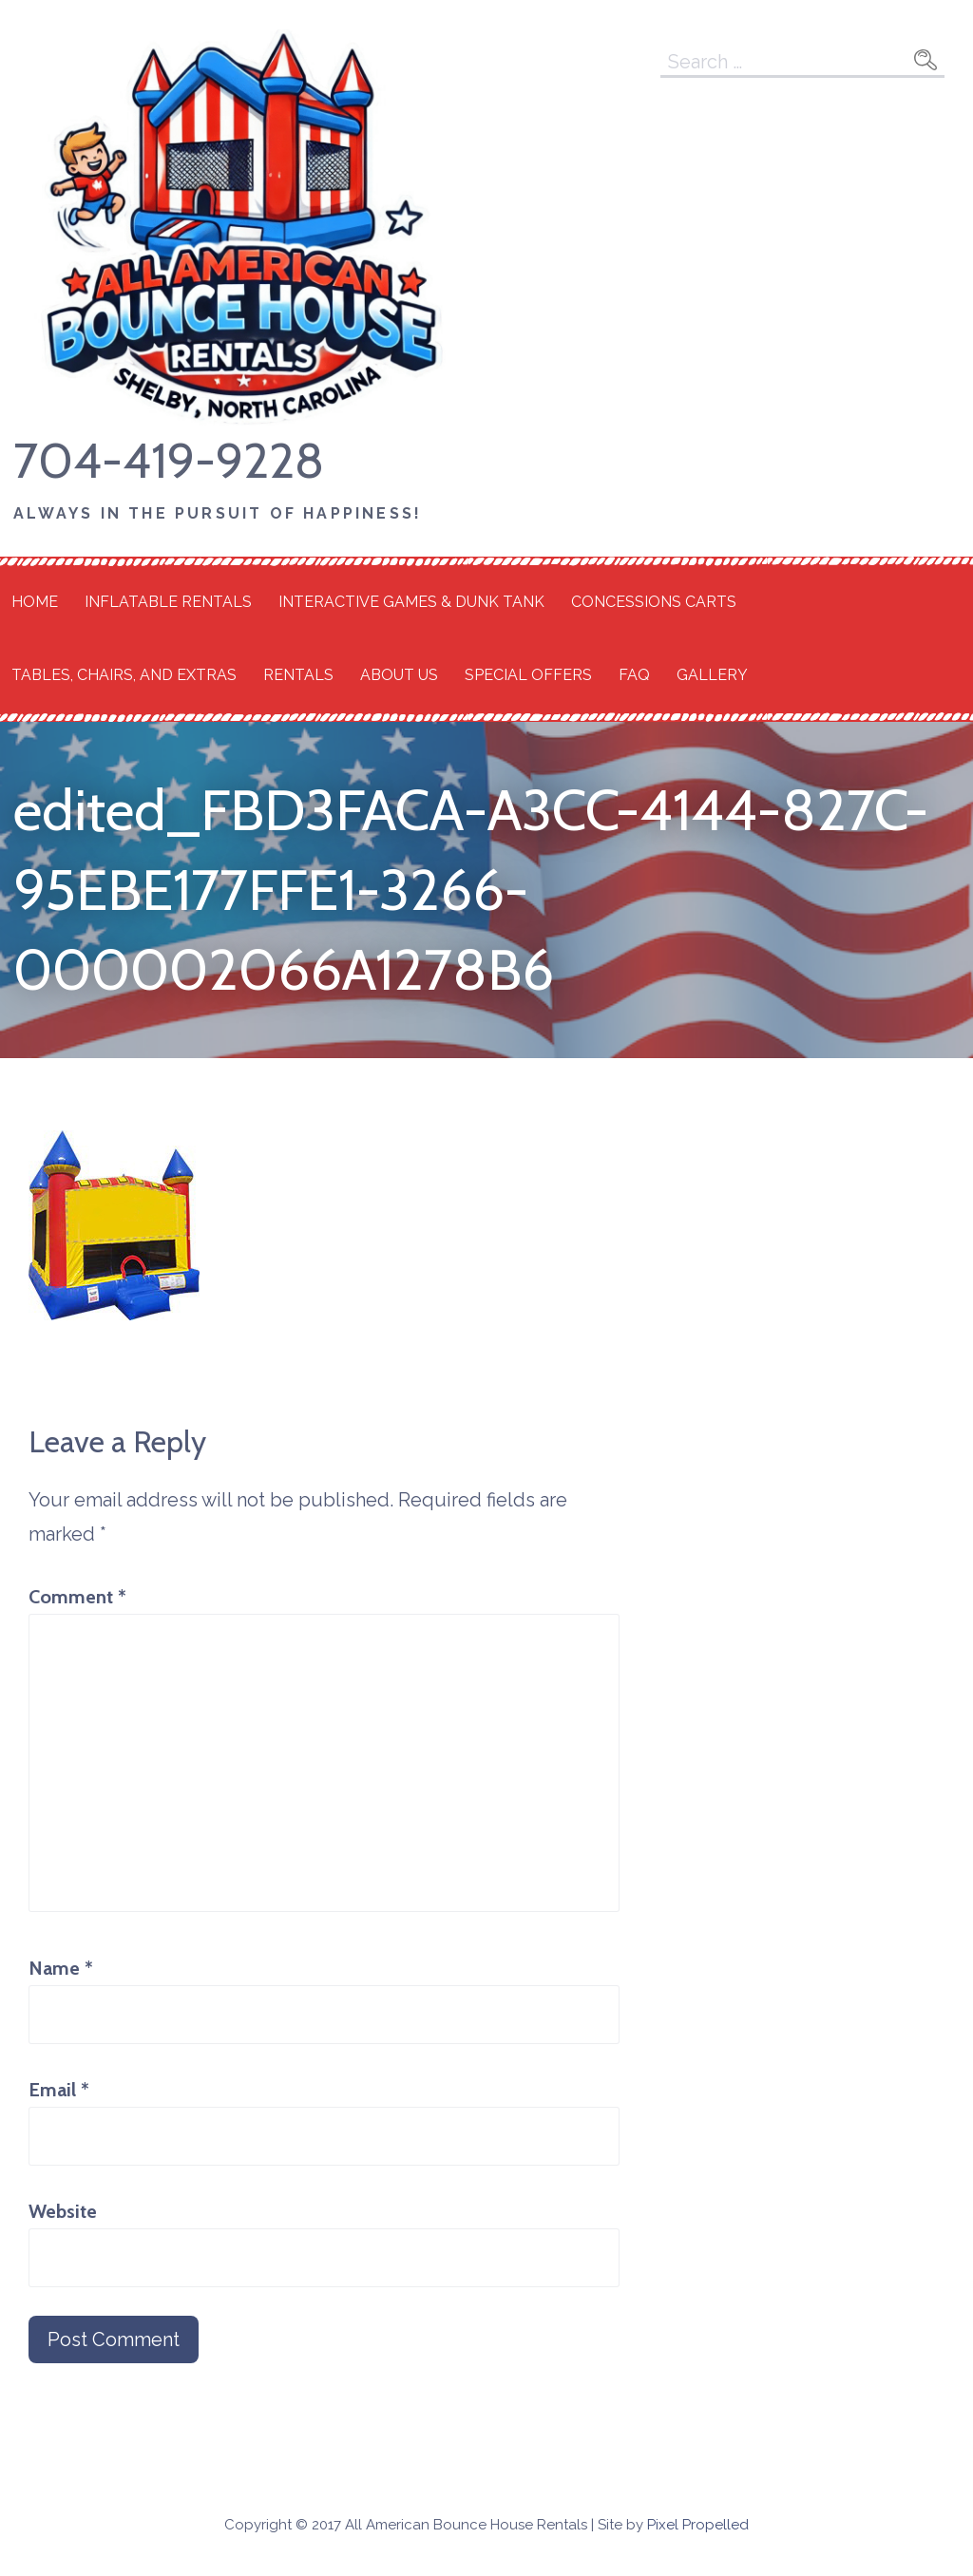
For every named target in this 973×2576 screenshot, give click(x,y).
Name (61, 1968)
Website (63, 2211)
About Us (399, 675)
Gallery (712, 675)
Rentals (298, 675)
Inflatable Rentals (168, 602)
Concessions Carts (653, 602)
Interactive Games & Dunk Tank (411, 602)
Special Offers (528, 675)
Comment (77, 1596)
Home (34, 602)
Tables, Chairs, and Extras (124, 675)
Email (59, 2089)
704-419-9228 (168, 460)
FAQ (634, 675)
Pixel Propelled (698, 2524)
